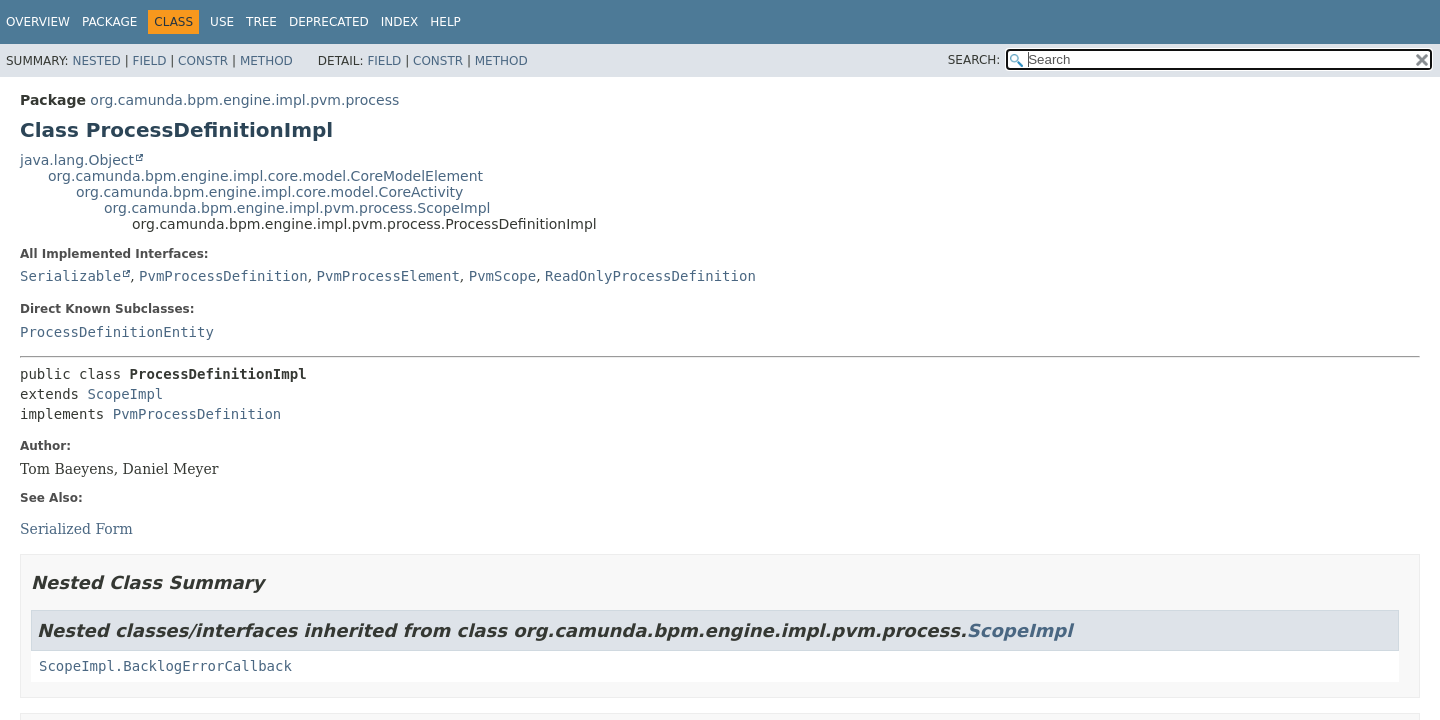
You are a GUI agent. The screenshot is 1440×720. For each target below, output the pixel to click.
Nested (96, 61)
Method (266, 61)
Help (445, 22)
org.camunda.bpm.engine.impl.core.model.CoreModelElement (265, 176)
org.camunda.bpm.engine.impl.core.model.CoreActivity (269, 192)
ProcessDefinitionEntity (117, 332)
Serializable (70, 276)
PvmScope (502, 276)
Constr (203, 61)
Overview (38, 22)
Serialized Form (76, 529)
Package (109, 22)
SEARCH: (974, 60)
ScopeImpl (125, 394)
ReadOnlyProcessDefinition (650, 276)
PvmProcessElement (388, 276)
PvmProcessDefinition (223, 276)
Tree (261, 22)
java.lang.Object (77, 160)
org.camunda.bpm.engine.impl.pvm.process (244, 100)
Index (400, 22)
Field (149, 61)
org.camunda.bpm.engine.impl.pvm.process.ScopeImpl (297, 208)
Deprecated (329, 22)
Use (222, 22)
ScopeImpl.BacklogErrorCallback (165, 666)
